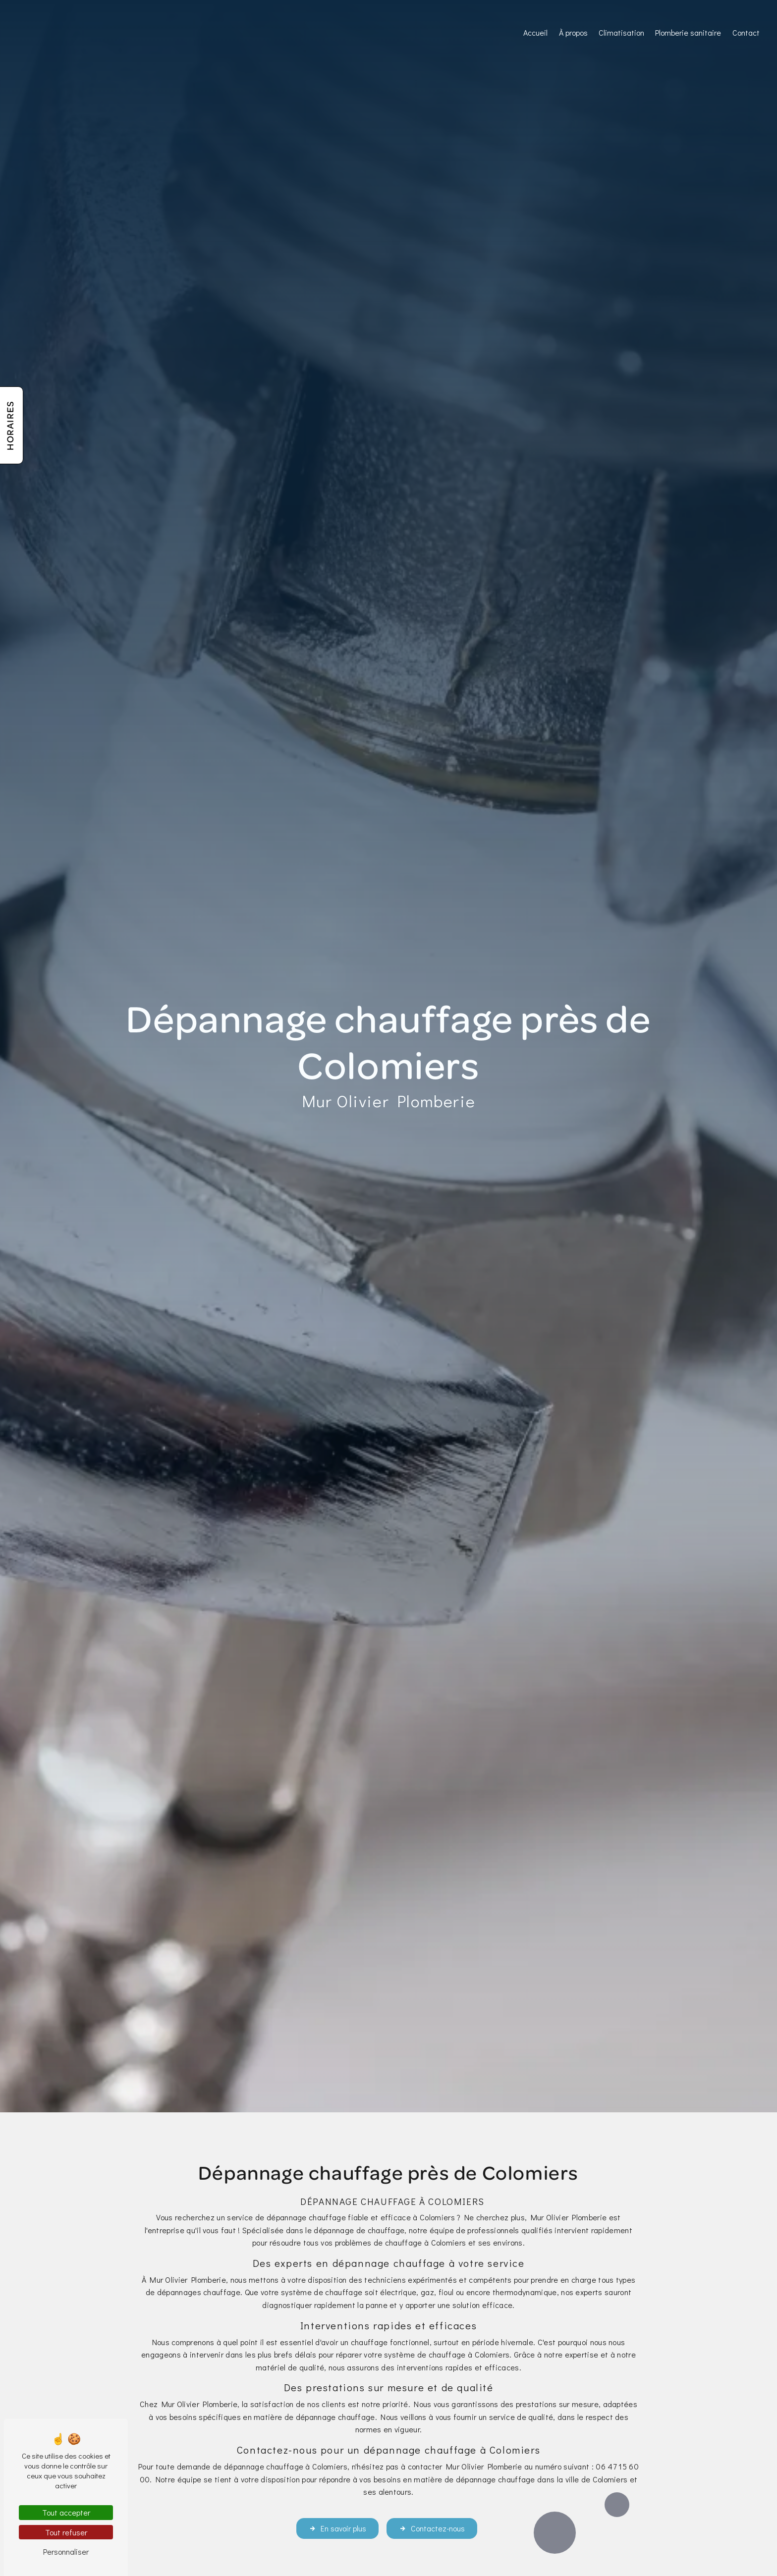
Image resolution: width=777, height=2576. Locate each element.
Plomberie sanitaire (688, 32)
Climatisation (621, 32)
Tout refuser (66, 2532)
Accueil (535, 32)
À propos (573, 32)
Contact (746, 32)
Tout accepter (66, 2512)
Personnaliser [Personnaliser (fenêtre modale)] (66, 2551)
